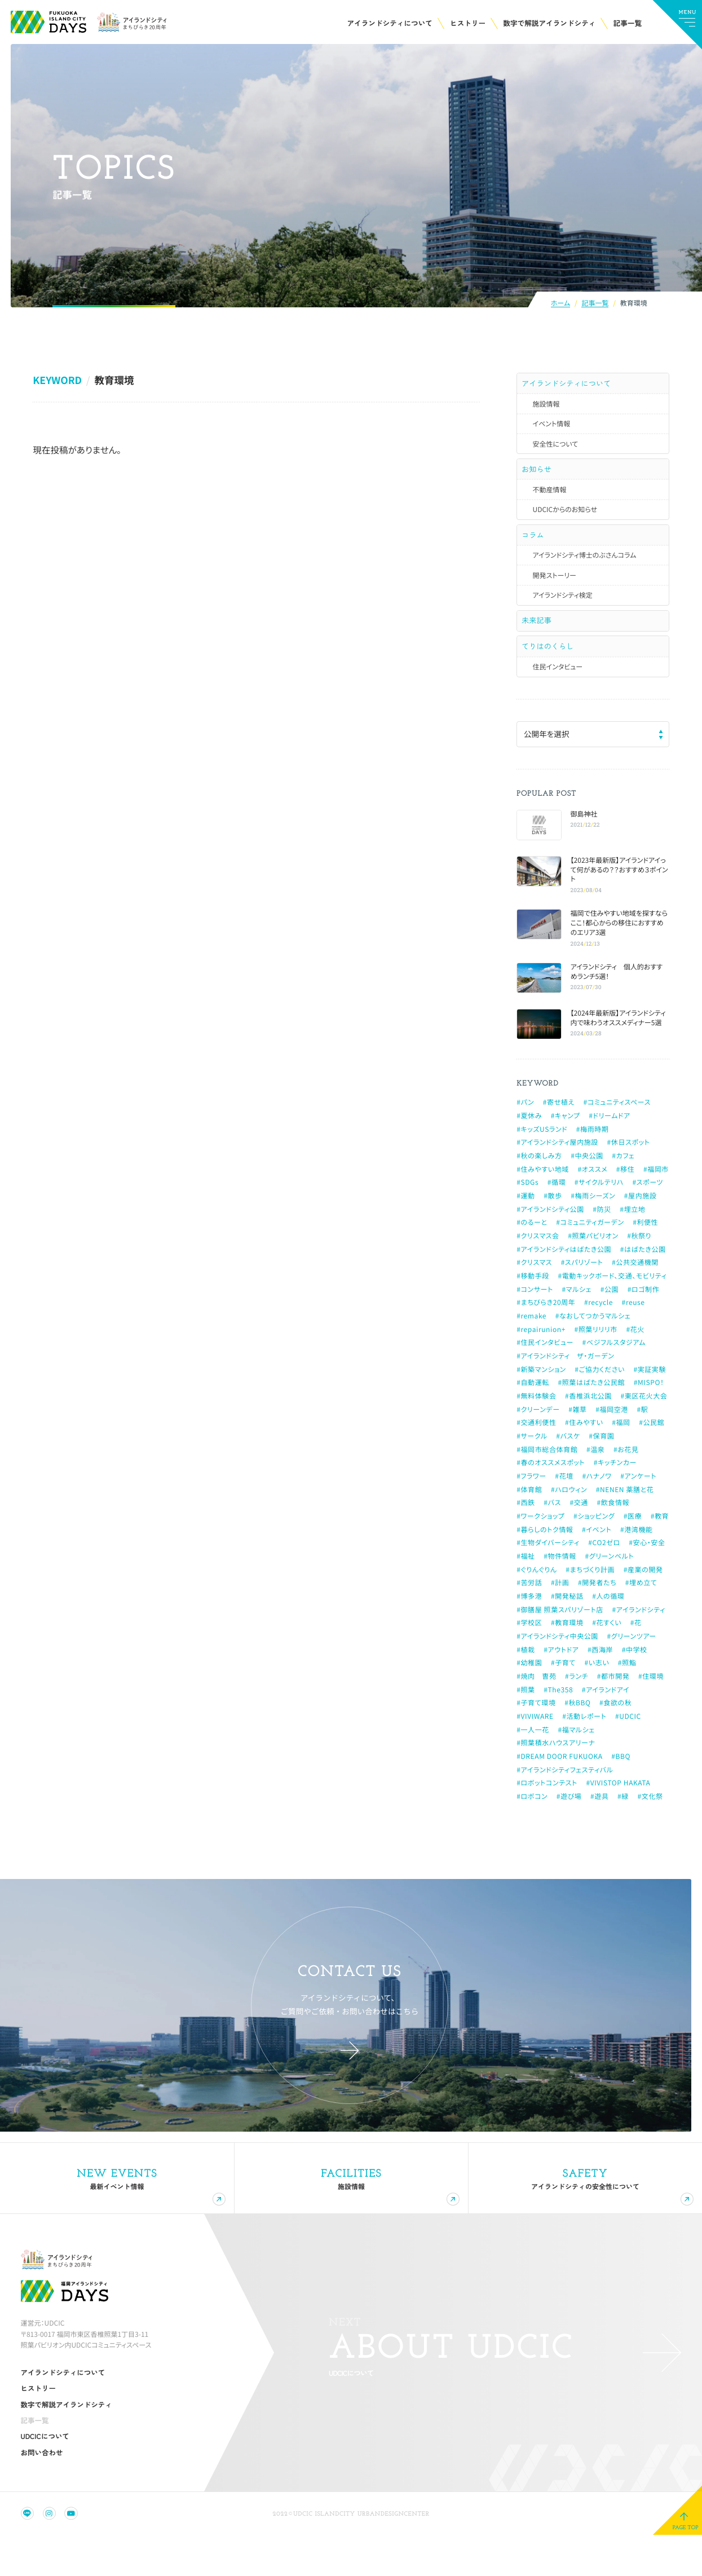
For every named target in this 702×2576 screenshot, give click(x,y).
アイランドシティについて (569, 385)
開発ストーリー (554, 590)
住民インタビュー (557, 691)
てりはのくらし (550, 667)
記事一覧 (594, 303)
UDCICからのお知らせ (564, 519)
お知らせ (538, 475)
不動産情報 (549, 499)
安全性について (555, 448)
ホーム (560, 303)
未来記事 (538, 636)
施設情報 (545, 409)
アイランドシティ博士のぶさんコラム (584, 570)
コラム (534, 546)
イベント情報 (551, 429)
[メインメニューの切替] (677, 25)
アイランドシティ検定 (562, 610)
